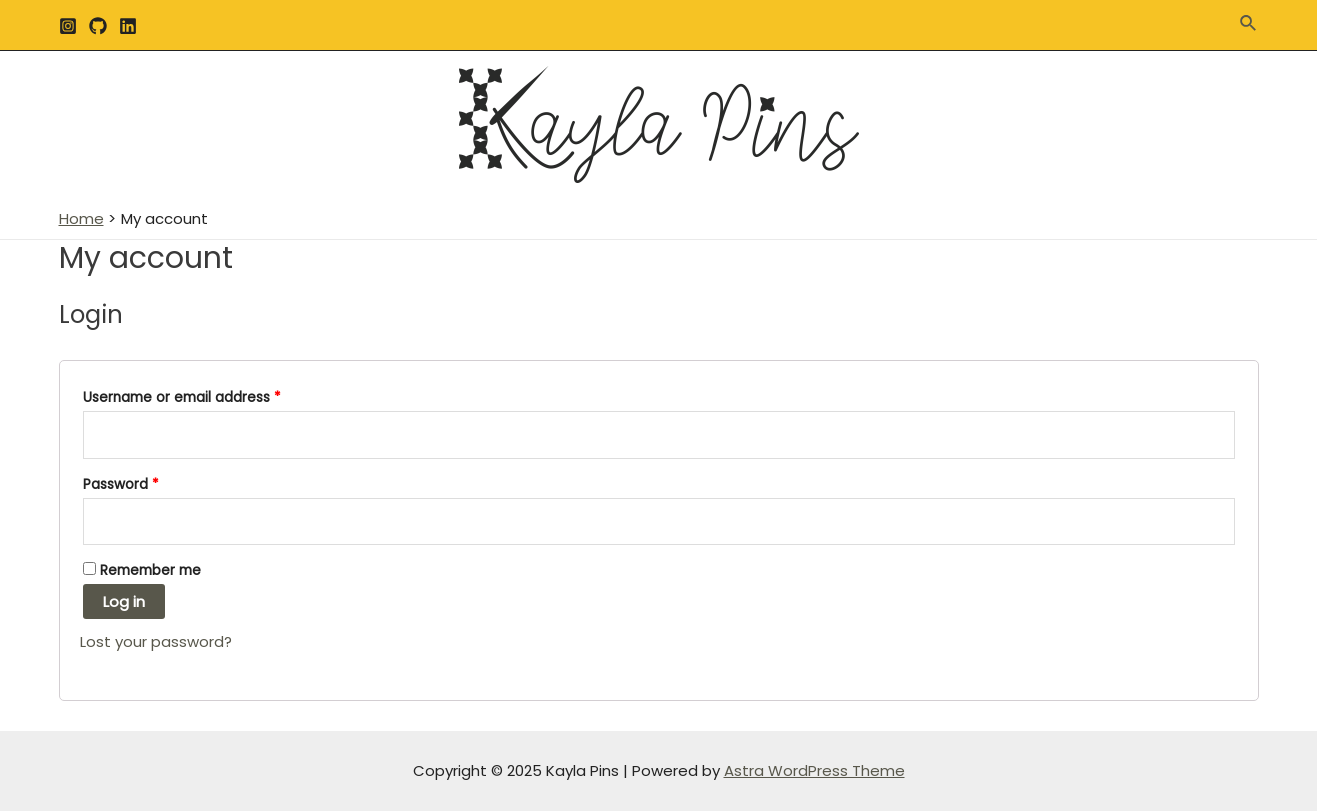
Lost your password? (156, 641)
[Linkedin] (128, 26)
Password (121, 484)
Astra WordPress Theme (814, 770)
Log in (124, 601)
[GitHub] (98, 26)
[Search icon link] (1249, 25)
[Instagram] (68, 26)
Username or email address (182, 397)
